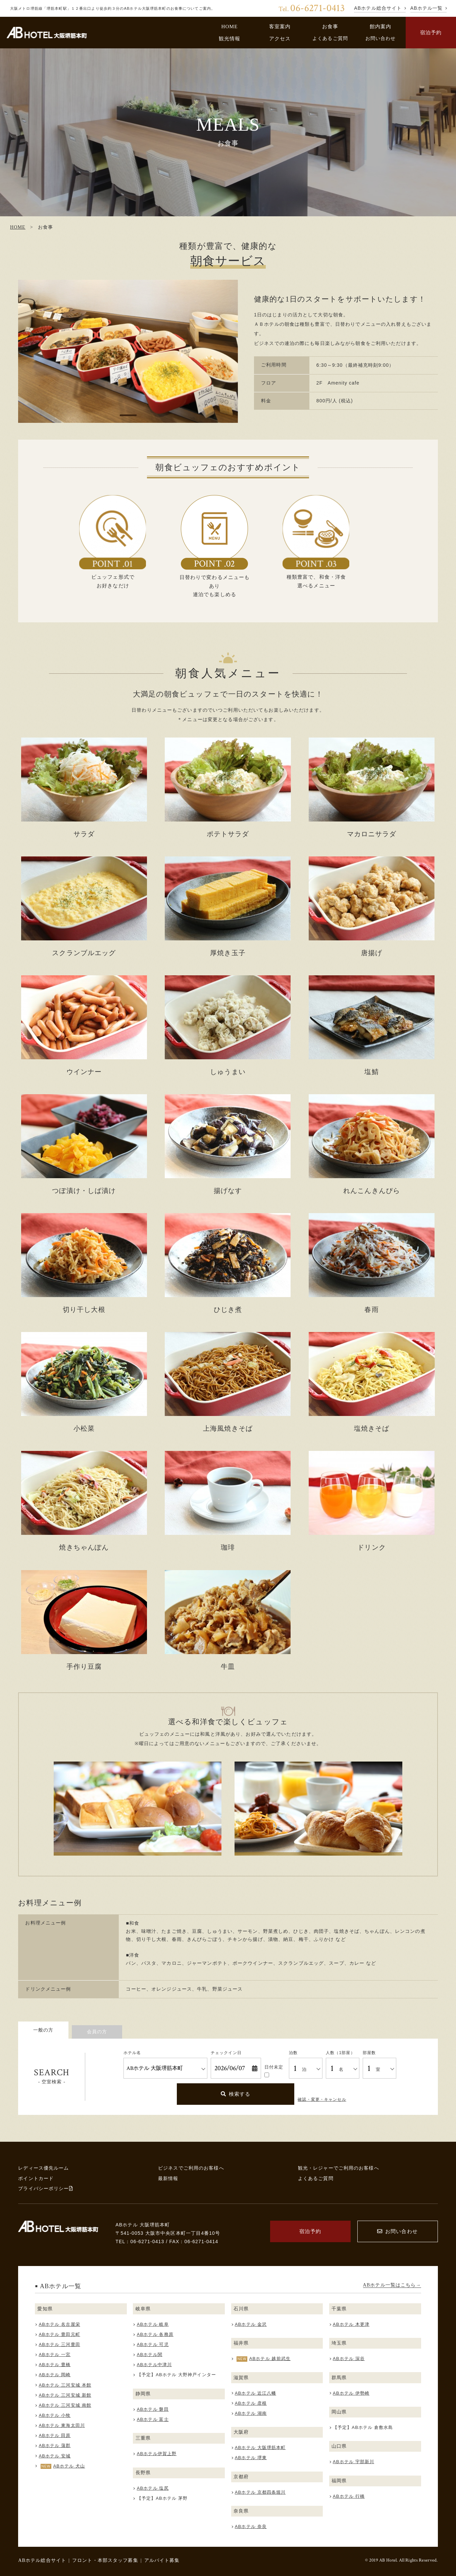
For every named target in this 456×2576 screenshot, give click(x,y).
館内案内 (381, 26)
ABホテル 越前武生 (270, 2358)
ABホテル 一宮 (55, 2354)
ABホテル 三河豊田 (59, 2344)
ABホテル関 (149, 2354)
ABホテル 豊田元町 (59, 2334)
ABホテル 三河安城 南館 (65, 2405)
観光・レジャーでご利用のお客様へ (338, 2168)
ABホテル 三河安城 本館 (65, 2385)
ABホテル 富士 (153, 2419)
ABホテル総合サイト (42, 2560)
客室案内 (280, 26)
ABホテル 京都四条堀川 (260, 2492)
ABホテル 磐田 (153, 2409)
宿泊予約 (431, 32)
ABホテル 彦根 (251, 2403)
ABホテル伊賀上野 (157, 2453)
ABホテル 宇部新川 (353, 2461)
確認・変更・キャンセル (322, 2099)
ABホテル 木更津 (351, 2324)
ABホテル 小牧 (55, 2415)
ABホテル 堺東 (251, 2457)
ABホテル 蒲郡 (55, 2445)
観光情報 (230, 38)
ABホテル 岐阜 (153, 2324)
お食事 (330, 26)
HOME (229, 26)
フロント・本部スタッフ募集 (105, 2560)
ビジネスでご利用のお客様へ (191, 2168)
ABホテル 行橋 (349, 2496)
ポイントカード (36, 2178)
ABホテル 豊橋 (55, 2364)
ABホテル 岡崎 (55, 2374)
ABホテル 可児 (153, 2344)
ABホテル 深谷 (349, 2358)
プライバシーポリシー (45, 2188)
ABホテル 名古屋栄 (59, 2324)
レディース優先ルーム (43, 2168)
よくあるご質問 (330, 38)
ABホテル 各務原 (155, 2334)
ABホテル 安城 (55, 2455)
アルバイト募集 (162, 2560)
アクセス (280, 38)
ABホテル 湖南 (251, 2413)
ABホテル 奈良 (251, 2526)
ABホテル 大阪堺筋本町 (260, 2447)
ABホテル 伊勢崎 (351, 2393)
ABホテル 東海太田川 (62, 2425)
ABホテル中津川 (154, 2364)
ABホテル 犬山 (69, 2466)
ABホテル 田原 (55, 2435)
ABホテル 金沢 (251, 2324)
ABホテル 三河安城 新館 (65, 2395)
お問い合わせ (380, 38)
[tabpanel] (128, 351)
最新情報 (168, 2178)
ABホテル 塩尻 (153, 2488)
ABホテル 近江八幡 (255, 2393)
